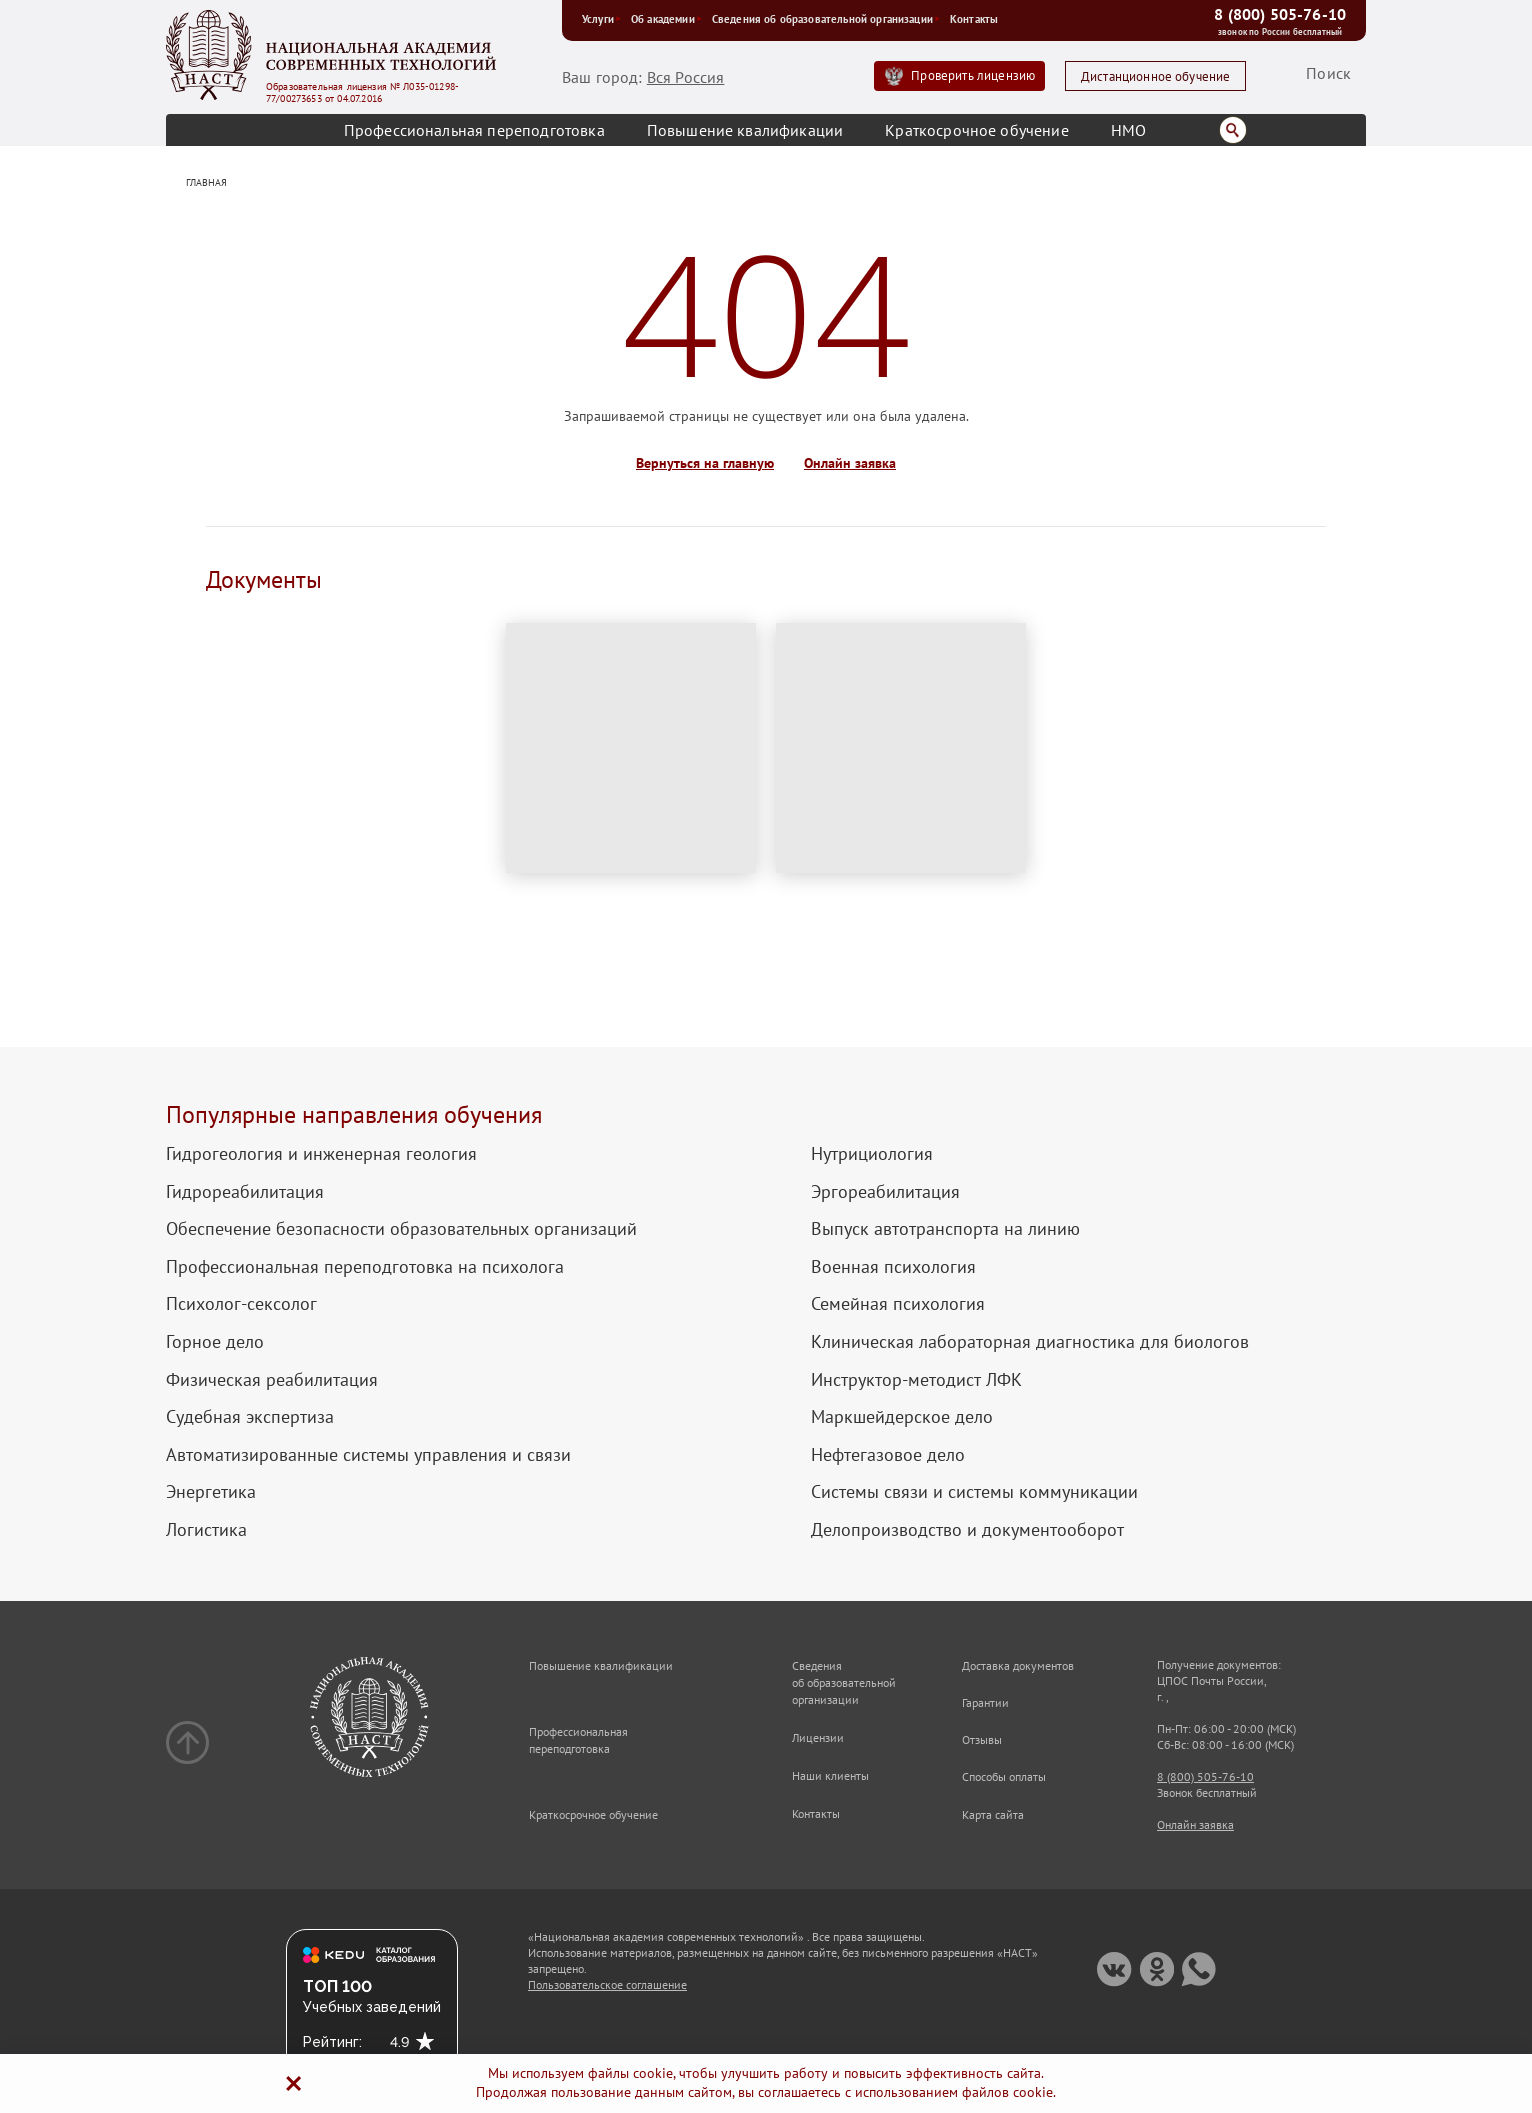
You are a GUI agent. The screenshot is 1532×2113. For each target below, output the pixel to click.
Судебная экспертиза (250, 1417)
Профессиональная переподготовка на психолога (365, 1267)
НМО (1128, 130)
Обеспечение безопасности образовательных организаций (401, 1229)
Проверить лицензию (973, 75)
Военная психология (893, 1267)
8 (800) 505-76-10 (1280, 14)
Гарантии (985, 1702)
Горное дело (215, 1342)
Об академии (666, 19)
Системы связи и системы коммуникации (974, 1492)
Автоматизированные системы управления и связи (368, 1455)
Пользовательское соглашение (607, 1984)
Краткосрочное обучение (977, 130)
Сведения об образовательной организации (826, 19)
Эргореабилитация (885, 1192)
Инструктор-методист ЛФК (916, 1380)
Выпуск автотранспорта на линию (945, 1229)
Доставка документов (1018, 1665)
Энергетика (211, 1492)
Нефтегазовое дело (888, 1455)
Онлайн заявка (850, 463)
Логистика (206, 1530)
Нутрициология (872, 1154)
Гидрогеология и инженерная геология (321, 1154)
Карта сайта (993, 1814)
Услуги (601, 19)
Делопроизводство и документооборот (967, 1530)
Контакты (974, 19)
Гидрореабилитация (245, 1192)
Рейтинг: (332, 2042)
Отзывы (982, 1739)
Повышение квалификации (745, 130)
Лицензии (818, 1737)
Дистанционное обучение (1156, 76)
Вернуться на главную (705, 463)
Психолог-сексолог (241, 1304)
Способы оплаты (1004, 1776)
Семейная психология (898, 1304)
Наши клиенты (830, 1775)
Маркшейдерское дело (902, 1417)
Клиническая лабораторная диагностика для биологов (1030, 1342)
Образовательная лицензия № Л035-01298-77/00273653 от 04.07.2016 (362, 93)
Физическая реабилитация (272, 1380)
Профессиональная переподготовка (474, 130)
